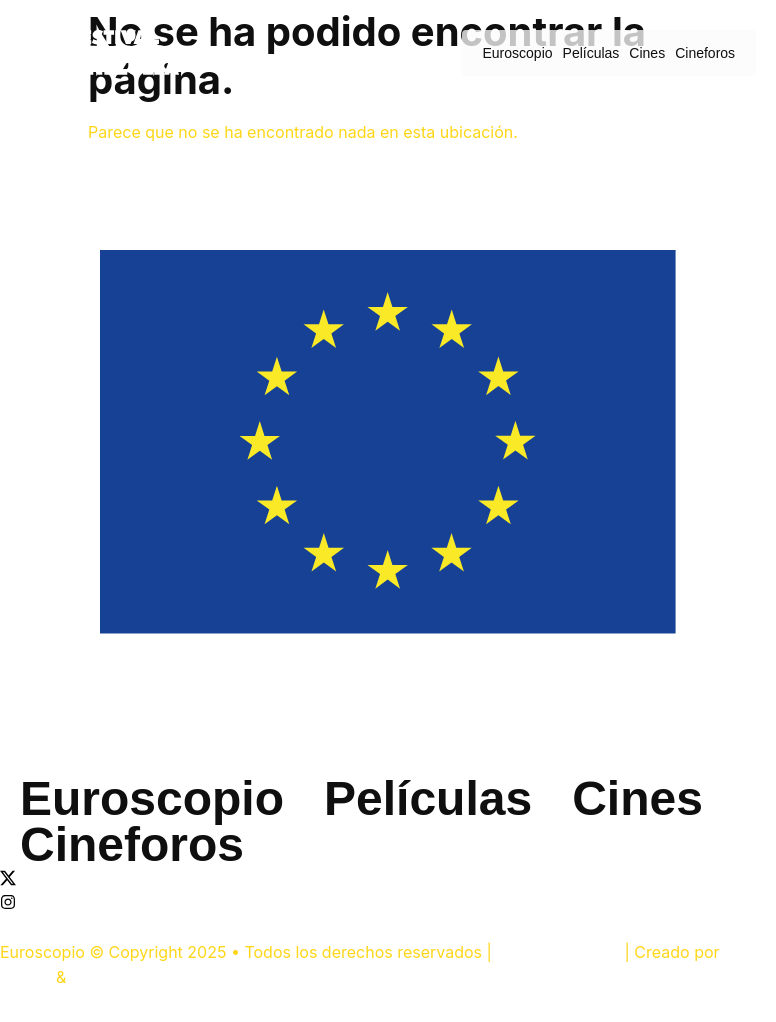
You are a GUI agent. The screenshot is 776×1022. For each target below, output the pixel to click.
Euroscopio (518, 53)
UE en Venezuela (558, 952)
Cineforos (705, 53)
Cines (647, 53)
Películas (591, 53)
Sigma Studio (118, 977)
